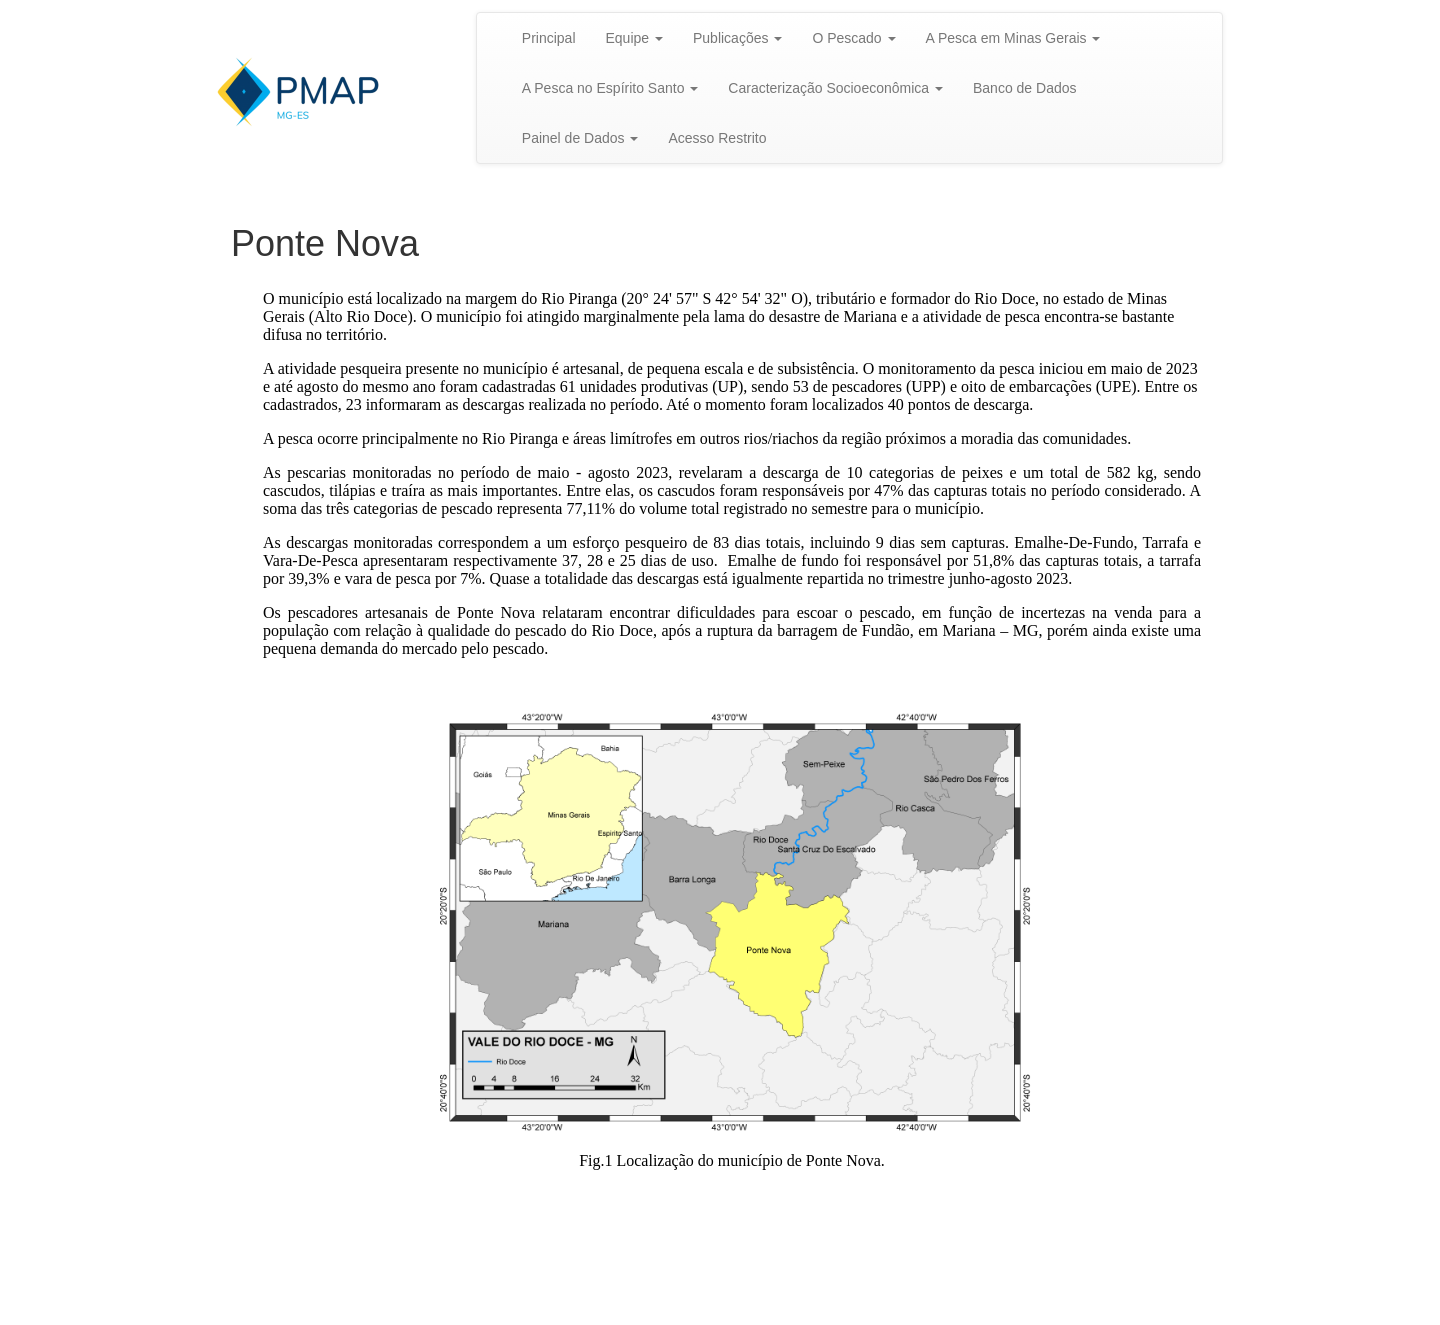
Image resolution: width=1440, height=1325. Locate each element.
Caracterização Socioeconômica (835, 88)
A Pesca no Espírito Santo (610, 88)
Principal (549, 38)
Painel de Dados (580, 138)
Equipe (634, 38)
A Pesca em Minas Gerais (1013, 38)
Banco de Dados (1025, 88)
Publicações (737, 38)
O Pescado (853, 38)
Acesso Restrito (717, 138)
